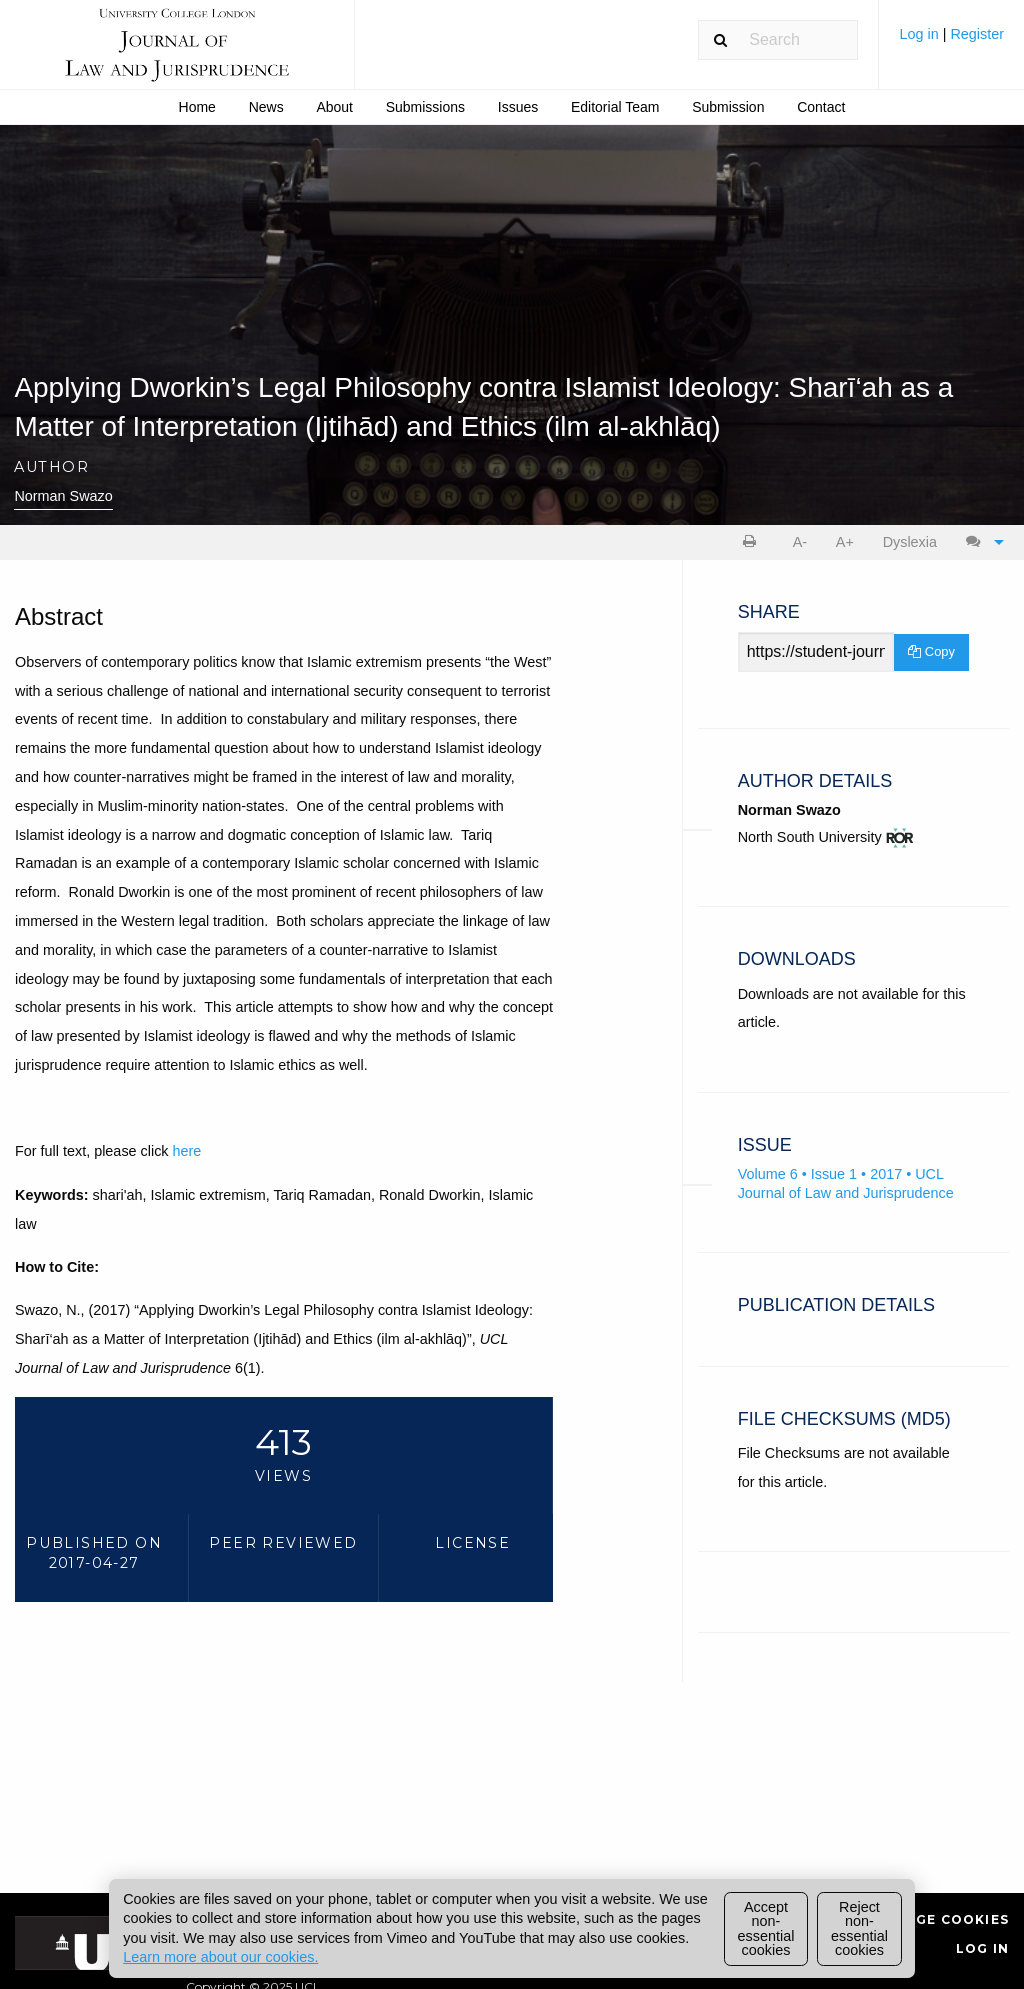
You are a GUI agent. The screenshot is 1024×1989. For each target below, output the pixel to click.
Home (197, 107)
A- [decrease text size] (800, 542)
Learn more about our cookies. (220, 1957)
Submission (728, 107)
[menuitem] (951, 41)
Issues (518, 107)
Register (977, 34)
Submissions (425, 107)
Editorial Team (615, 107)
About (334, 107)
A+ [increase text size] (845, 542)
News (266, 107)
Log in (920, 34)
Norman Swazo (63, 496)
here (187, 1151)
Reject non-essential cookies (859, 1928)
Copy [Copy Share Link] (931, 651)
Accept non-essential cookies (766, 1928)
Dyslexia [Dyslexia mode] (910, 542)
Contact (821, 107)
